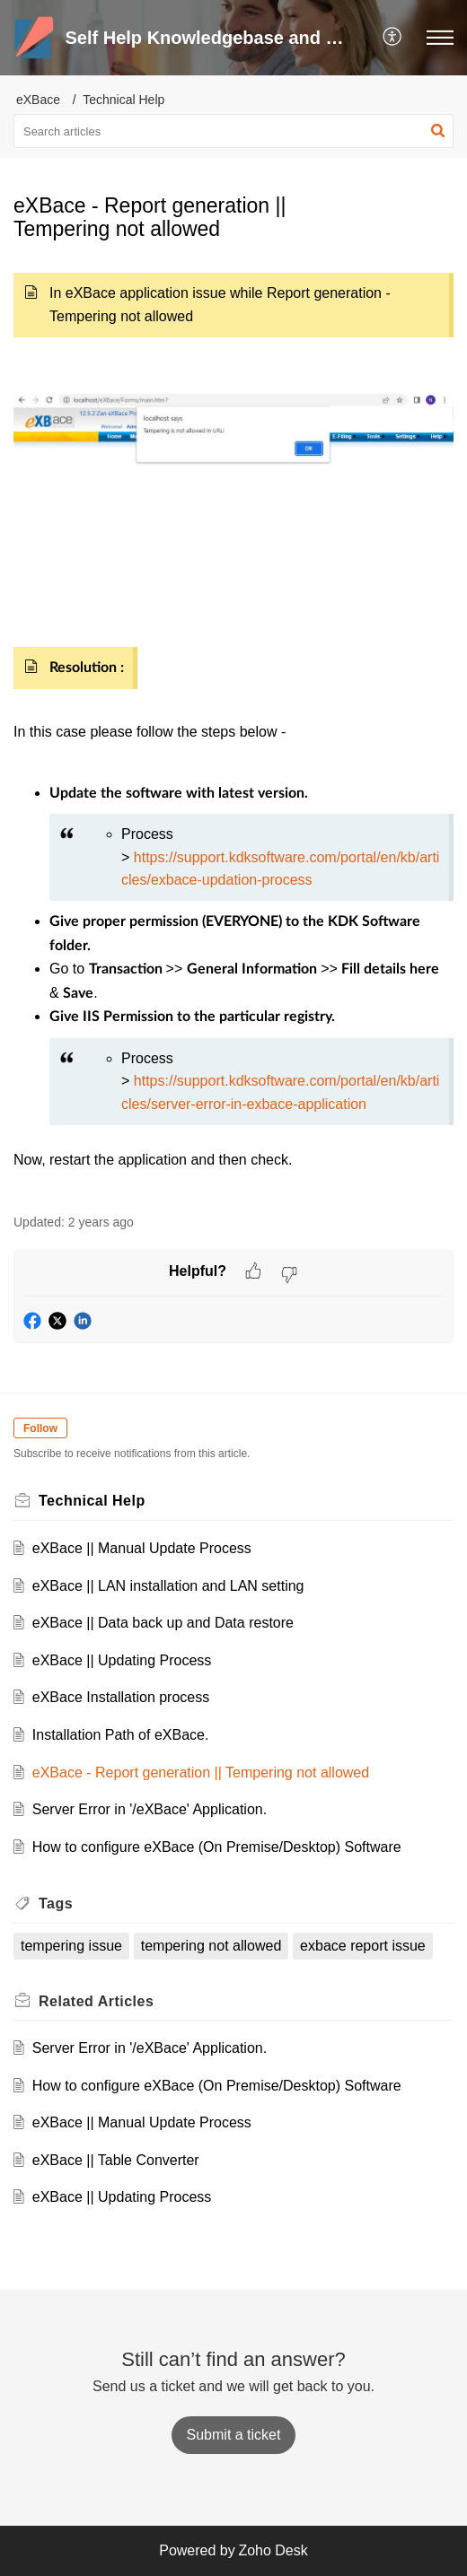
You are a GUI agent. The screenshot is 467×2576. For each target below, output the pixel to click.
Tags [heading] (56, 1903)
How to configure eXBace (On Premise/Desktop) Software (216, 1847)
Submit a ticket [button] (234, 2434)
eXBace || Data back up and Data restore (163, 1622)
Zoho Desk (272, 2550)
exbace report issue (363, 1945)
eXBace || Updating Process (122, 1660)
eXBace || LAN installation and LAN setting (168, 1586)
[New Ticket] (234, 2434)
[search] (233, 131)
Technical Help (123, 99)
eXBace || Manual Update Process (141, 1548)
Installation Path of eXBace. (120, 1734)
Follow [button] (40, 1428)
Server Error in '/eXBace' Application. (149, 1809)
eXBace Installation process (120, 1697)
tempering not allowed (211, 1945)
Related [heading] (96, 2001)
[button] (393, 37)
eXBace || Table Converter (115, 2160)
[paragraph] (233, 728)
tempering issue (71, 1945)
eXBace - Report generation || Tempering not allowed (200, 1772)
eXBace (38, 99)
